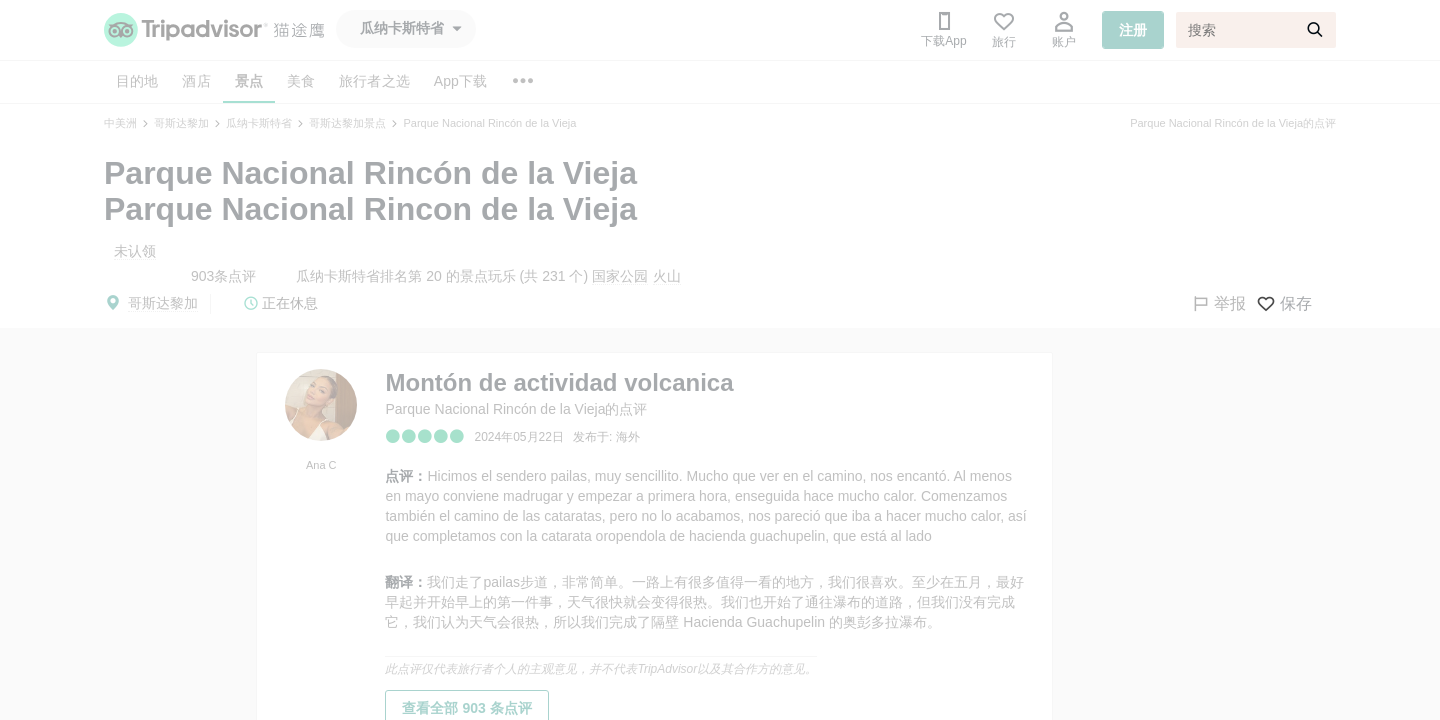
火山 (667, 276)
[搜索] (1256, 30)
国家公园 (620, 276)
